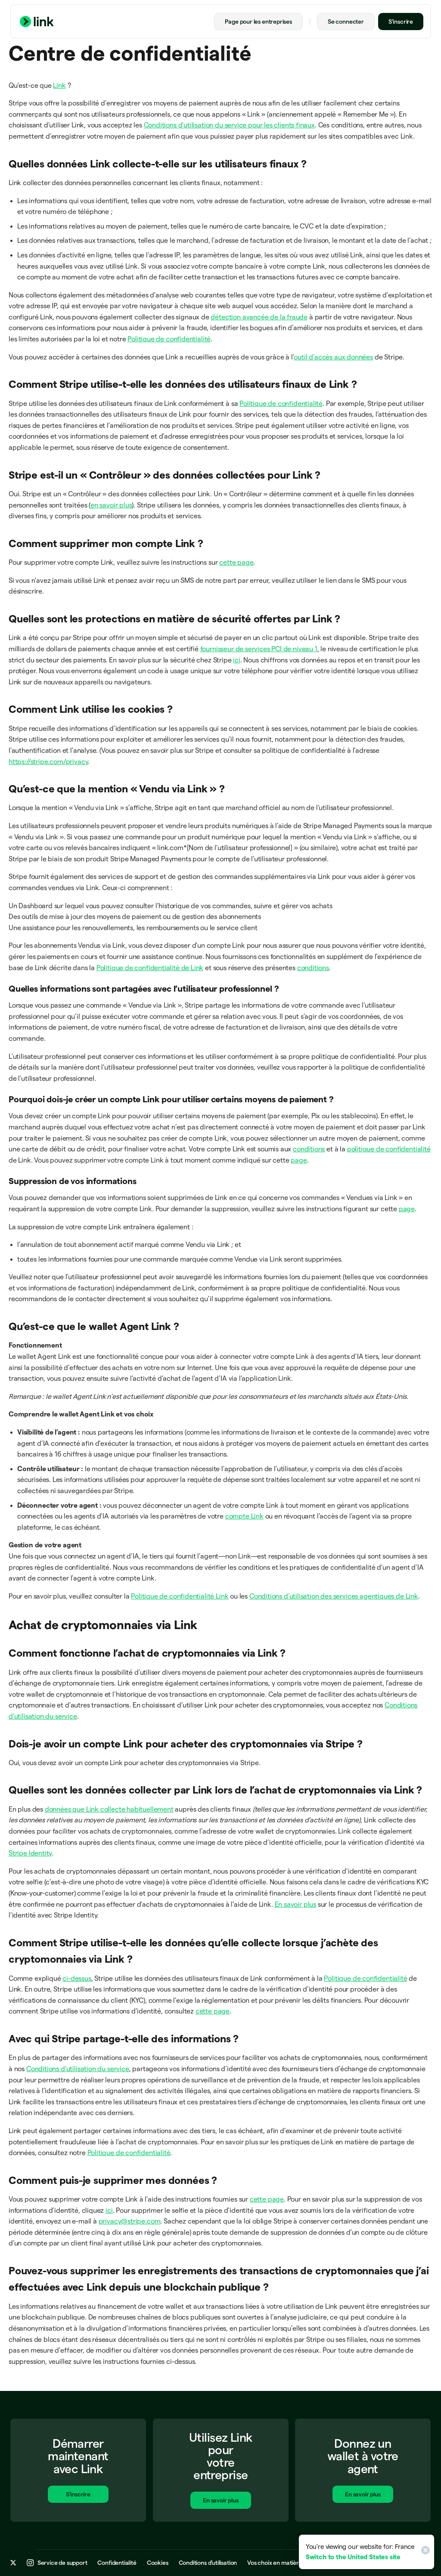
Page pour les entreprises (258, 21)
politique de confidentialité (389, 1149)
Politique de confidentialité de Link (150, 967)
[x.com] (13, 2563)
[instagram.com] (30, 2563)
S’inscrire (400, 21)
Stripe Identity (30, 1853)
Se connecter (346, 21)
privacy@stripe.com (130, 2221)
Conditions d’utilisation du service (77, 2068)
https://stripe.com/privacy (48, 761)
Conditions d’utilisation (208, 2564)
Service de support (62, 2564)
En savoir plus (295, 1904)
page (299, 1160)
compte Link (244, 1516)
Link (59, 85)
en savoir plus (111, 505)
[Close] (424, 2552)
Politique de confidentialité (169, 339)
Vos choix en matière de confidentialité (298, 2564)
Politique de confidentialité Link (179, 1596)
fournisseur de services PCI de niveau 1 (258, 649)
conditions (313, 967)
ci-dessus (76, 1978)
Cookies (157, 2564)
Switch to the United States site (353, 2557)
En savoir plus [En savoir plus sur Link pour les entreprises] (220, 2503)
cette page (236, 562)
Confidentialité (116, 2564)
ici (236, 660)
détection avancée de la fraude (259, 317)
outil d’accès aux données (333, 357)
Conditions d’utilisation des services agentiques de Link (333, 1596)
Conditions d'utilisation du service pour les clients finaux (229, 125)
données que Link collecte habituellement (109, 1809)
